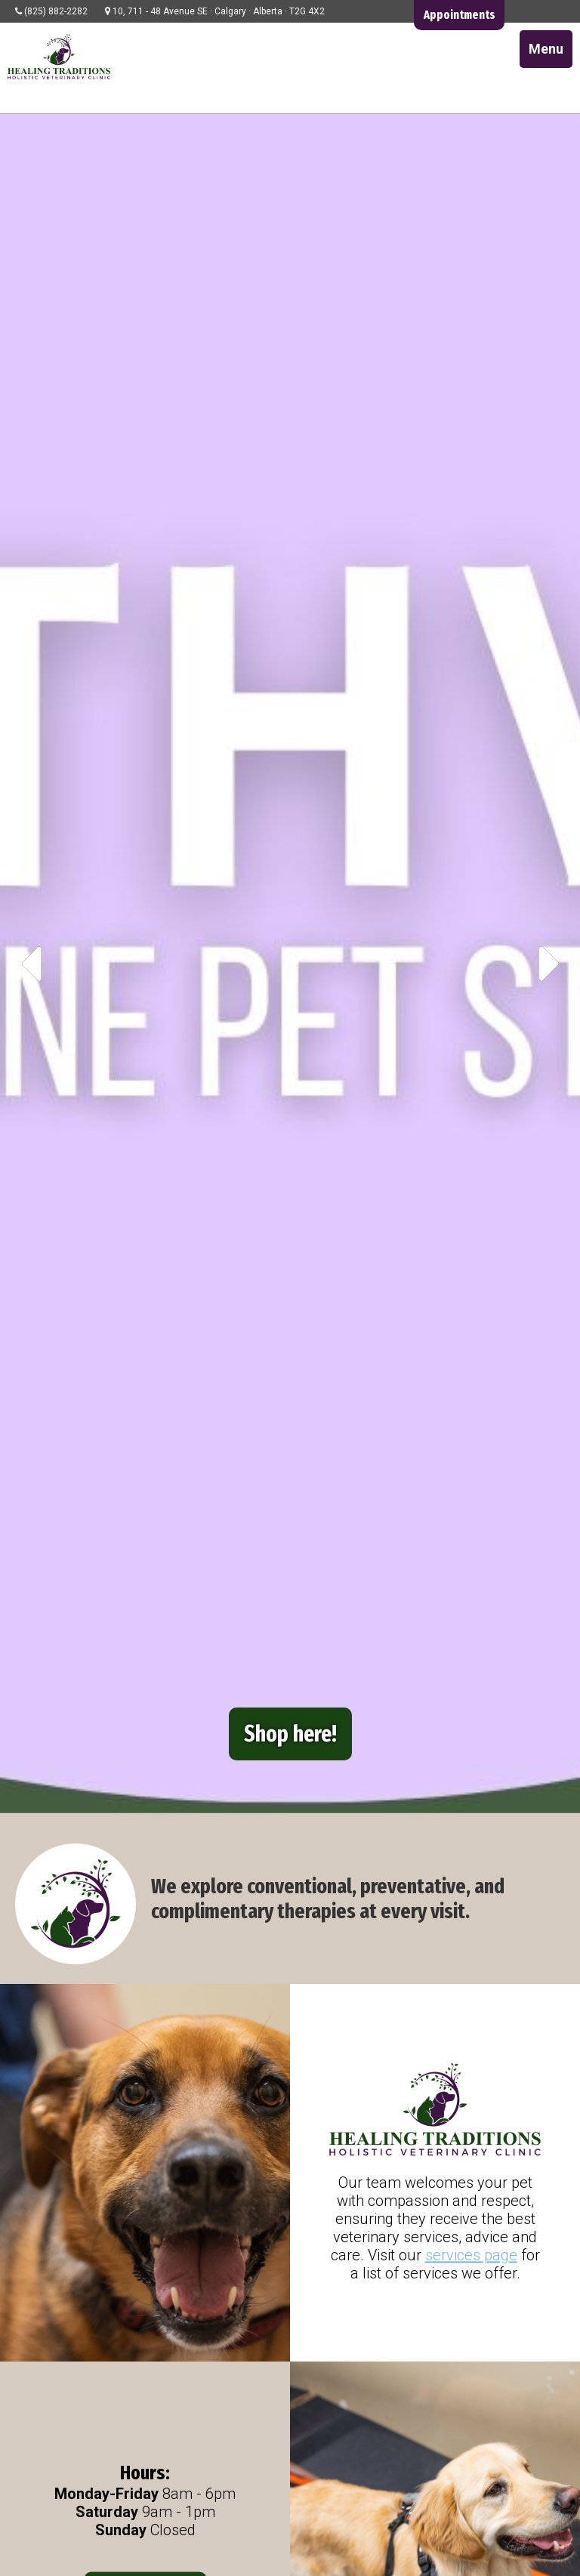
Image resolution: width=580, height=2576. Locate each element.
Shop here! (290, 1734)
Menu (546, 49)
